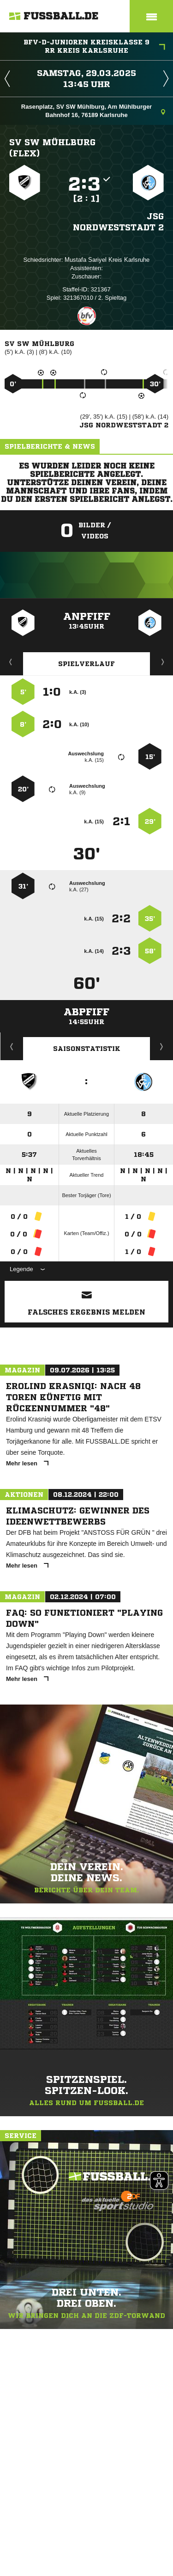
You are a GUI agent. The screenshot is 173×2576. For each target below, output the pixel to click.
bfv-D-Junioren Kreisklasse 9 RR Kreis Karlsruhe (94, 46)
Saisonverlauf (161, 1046)
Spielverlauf (86, 664)
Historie (11, 1046)
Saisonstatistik (86, 1048)
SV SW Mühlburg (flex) (52, 147)
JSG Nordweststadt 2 (118, 221)
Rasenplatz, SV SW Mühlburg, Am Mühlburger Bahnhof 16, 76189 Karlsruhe (93, 110)
